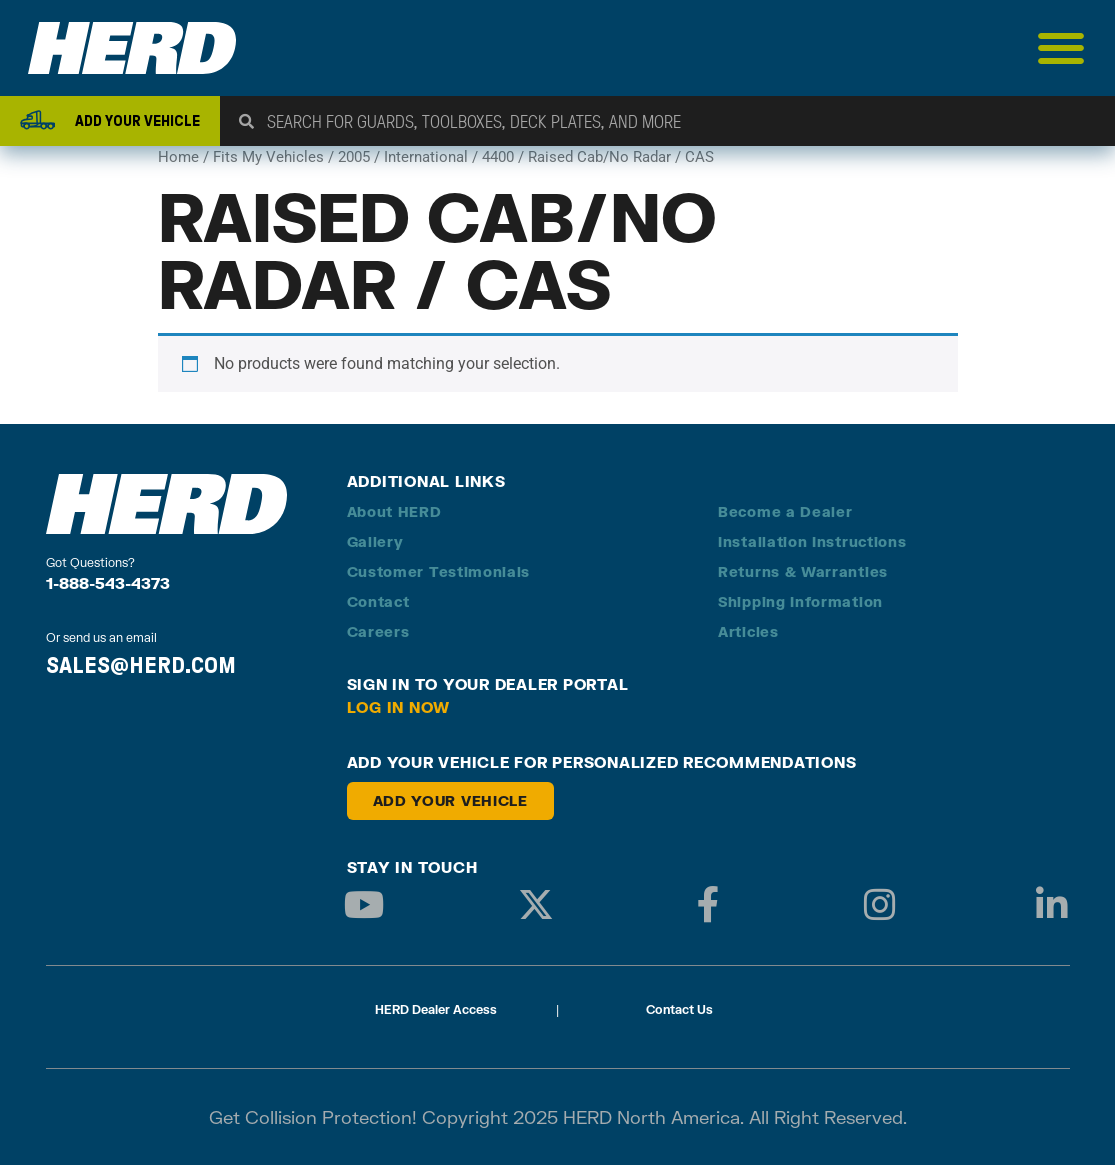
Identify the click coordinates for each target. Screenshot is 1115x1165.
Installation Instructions (812, 541)
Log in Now (399, 707)
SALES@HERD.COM (141, 665)
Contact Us (679, 1009)
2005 (354, 157)
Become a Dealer (785, 511)
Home (178, 157)
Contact (378, 601)
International (426, 157)
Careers (378, 631)
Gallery (375, 541)
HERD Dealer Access (436, 1009)
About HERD (394, 511)
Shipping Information (800, 601)
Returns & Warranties (803, 571)
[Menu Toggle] (1061, 48)
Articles (748, 631)
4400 (498, 157)
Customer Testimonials (439, 571)
